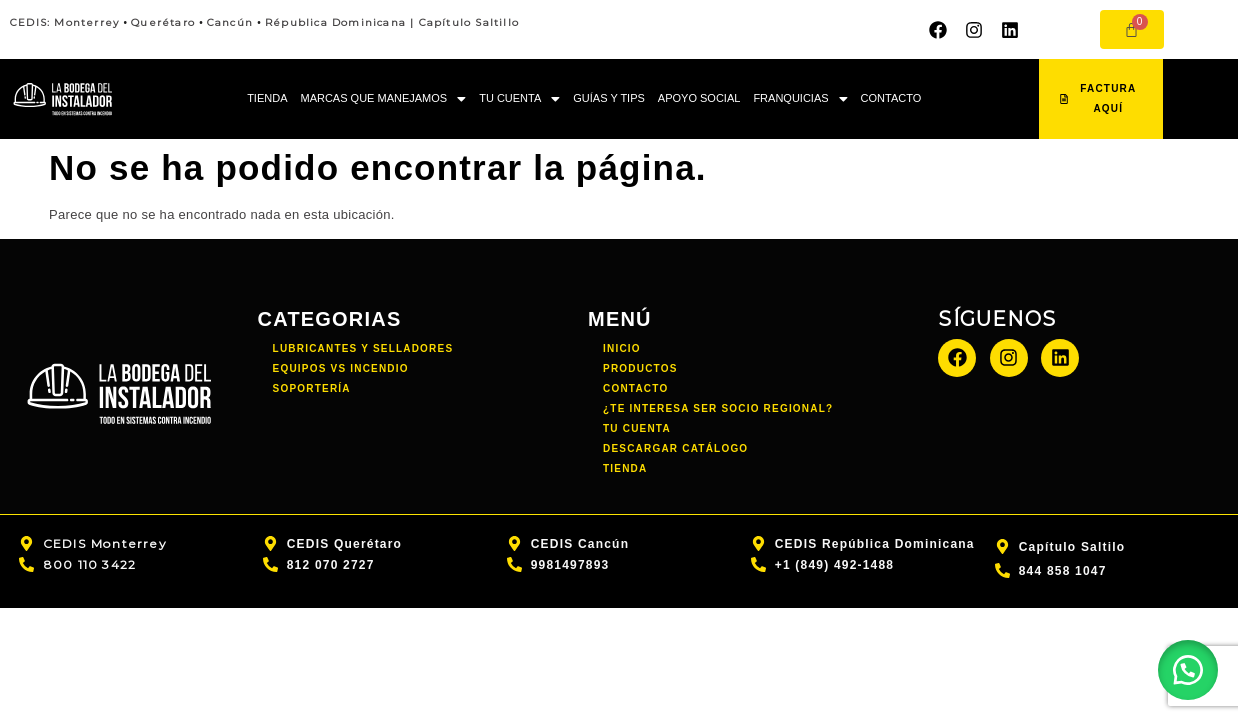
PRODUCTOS (640, 368)
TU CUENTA (519, 99)
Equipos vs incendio (341, 368)
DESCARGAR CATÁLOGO (675, 448)
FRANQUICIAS (800, 99)
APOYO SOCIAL (699, 99)
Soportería (312, 388)
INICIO (622, 348)
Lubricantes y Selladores (363, 348)
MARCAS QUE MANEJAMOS (383, 99)
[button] (383, 99)
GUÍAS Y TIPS (609, 99)
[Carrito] (1132, 29)
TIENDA (267, 99)
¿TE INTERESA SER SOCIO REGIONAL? (718, 408)
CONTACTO (891, 99)
